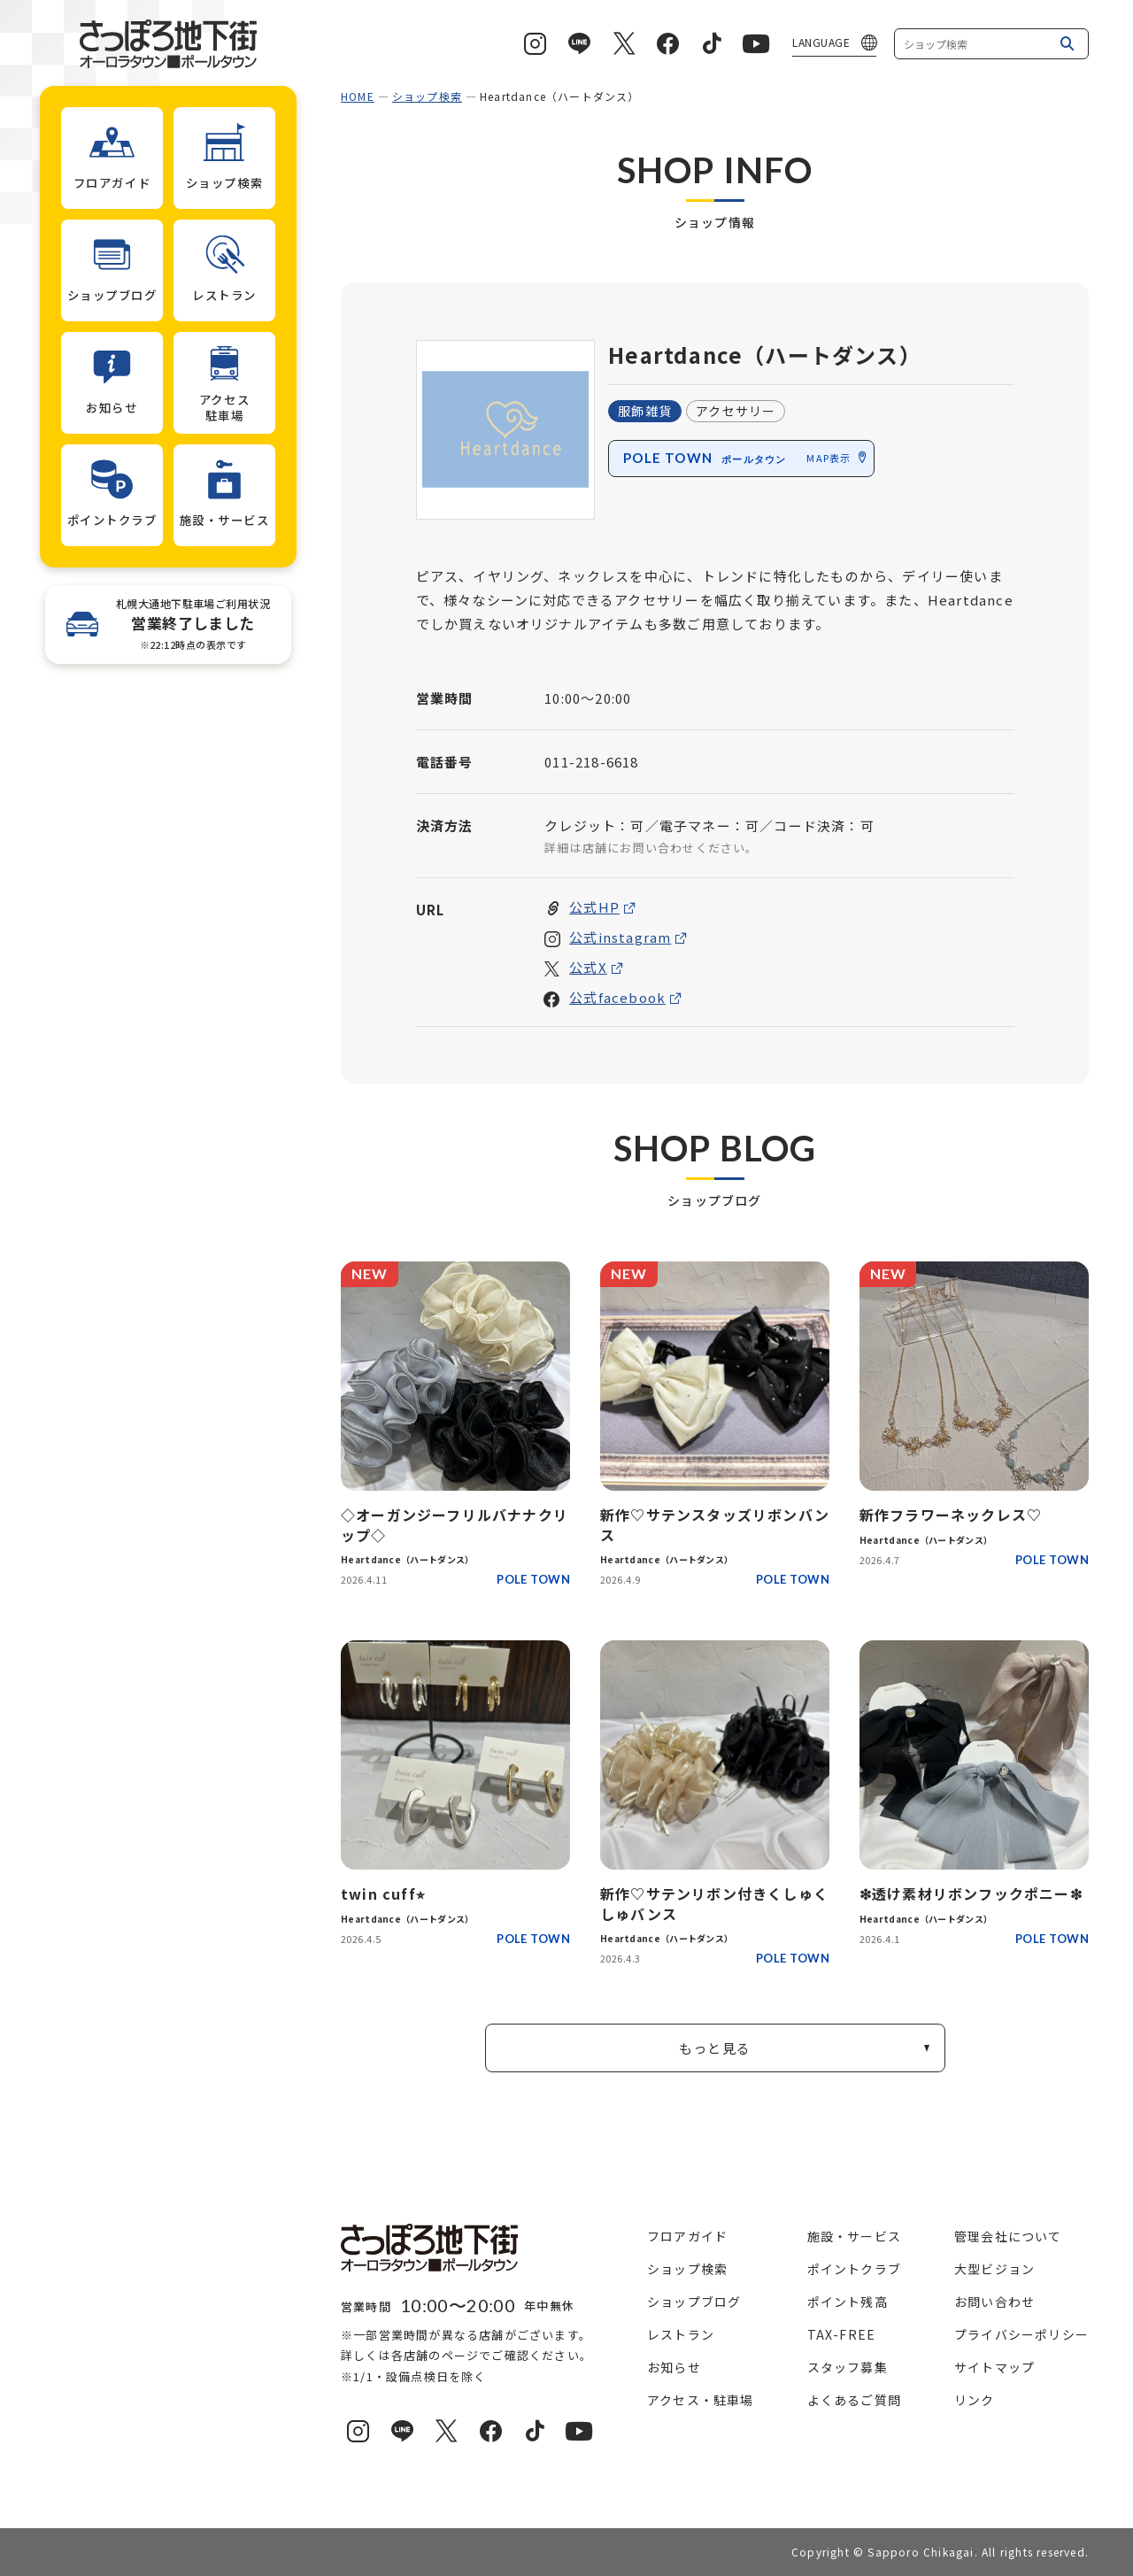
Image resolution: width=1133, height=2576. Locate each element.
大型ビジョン (994, 2269)
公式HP (594, 908)
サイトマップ (994, 2367)
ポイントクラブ (854, 2269)
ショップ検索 (427, 96)
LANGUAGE (821, 42)
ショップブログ (694, 2301)
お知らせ (674, 2367)
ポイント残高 (847, 2301)
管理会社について (1008, 2236)
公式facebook (617, 998)
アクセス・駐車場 (700, 2400)
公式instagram (620, 938)
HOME (357, 96)
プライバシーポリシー (1021, 2334)
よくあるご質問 (854, 2400)
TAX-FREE (841, 2334)
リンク (974, 2400)
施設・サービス (854, 2236)
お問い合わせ (994, 2301)
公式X (588, 968)
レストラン (680, 2334)
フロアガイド (687, 2236)
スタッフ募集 (847, 2367)
